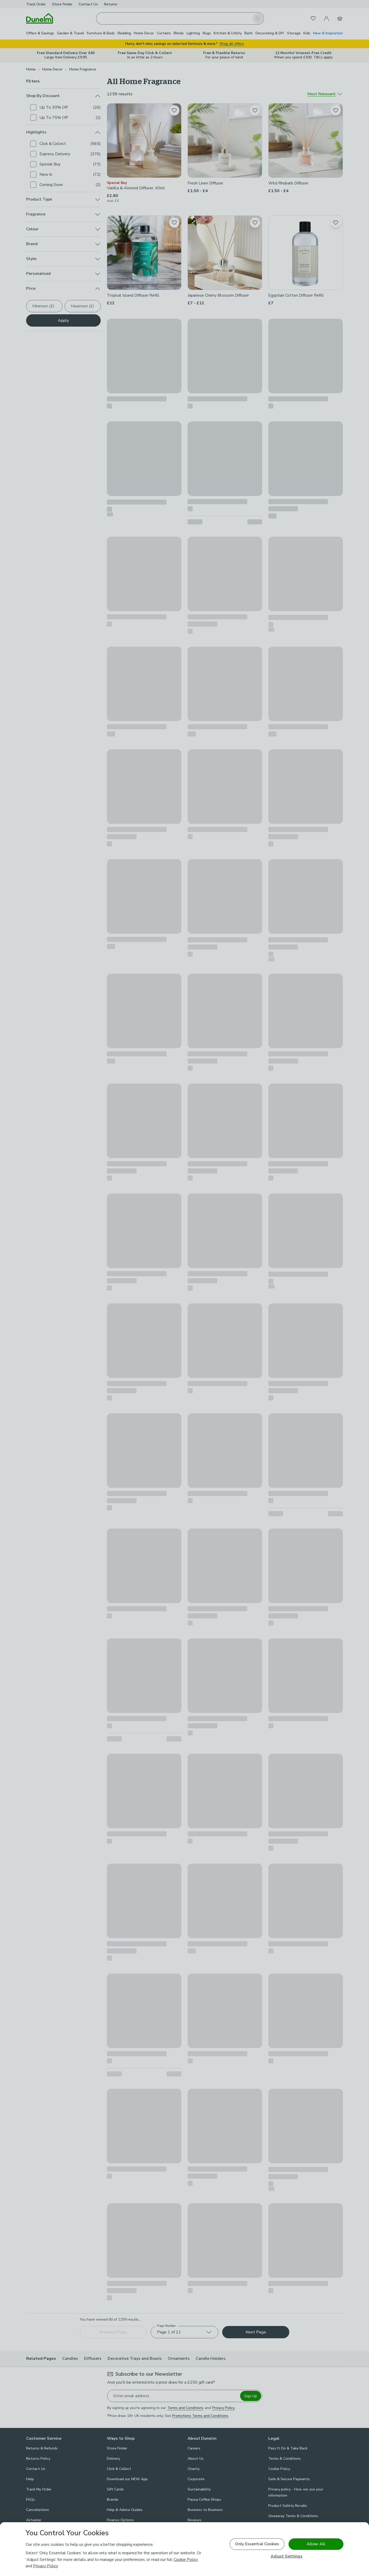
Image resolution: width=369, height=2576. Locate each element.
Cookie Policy (186, 2559)
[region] (184, 2549)
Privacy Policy (45, 2566)
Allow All (316, 2544)
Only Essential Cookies (257, 2544)
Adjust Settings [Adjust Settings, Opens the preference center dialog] (286, 2556)
